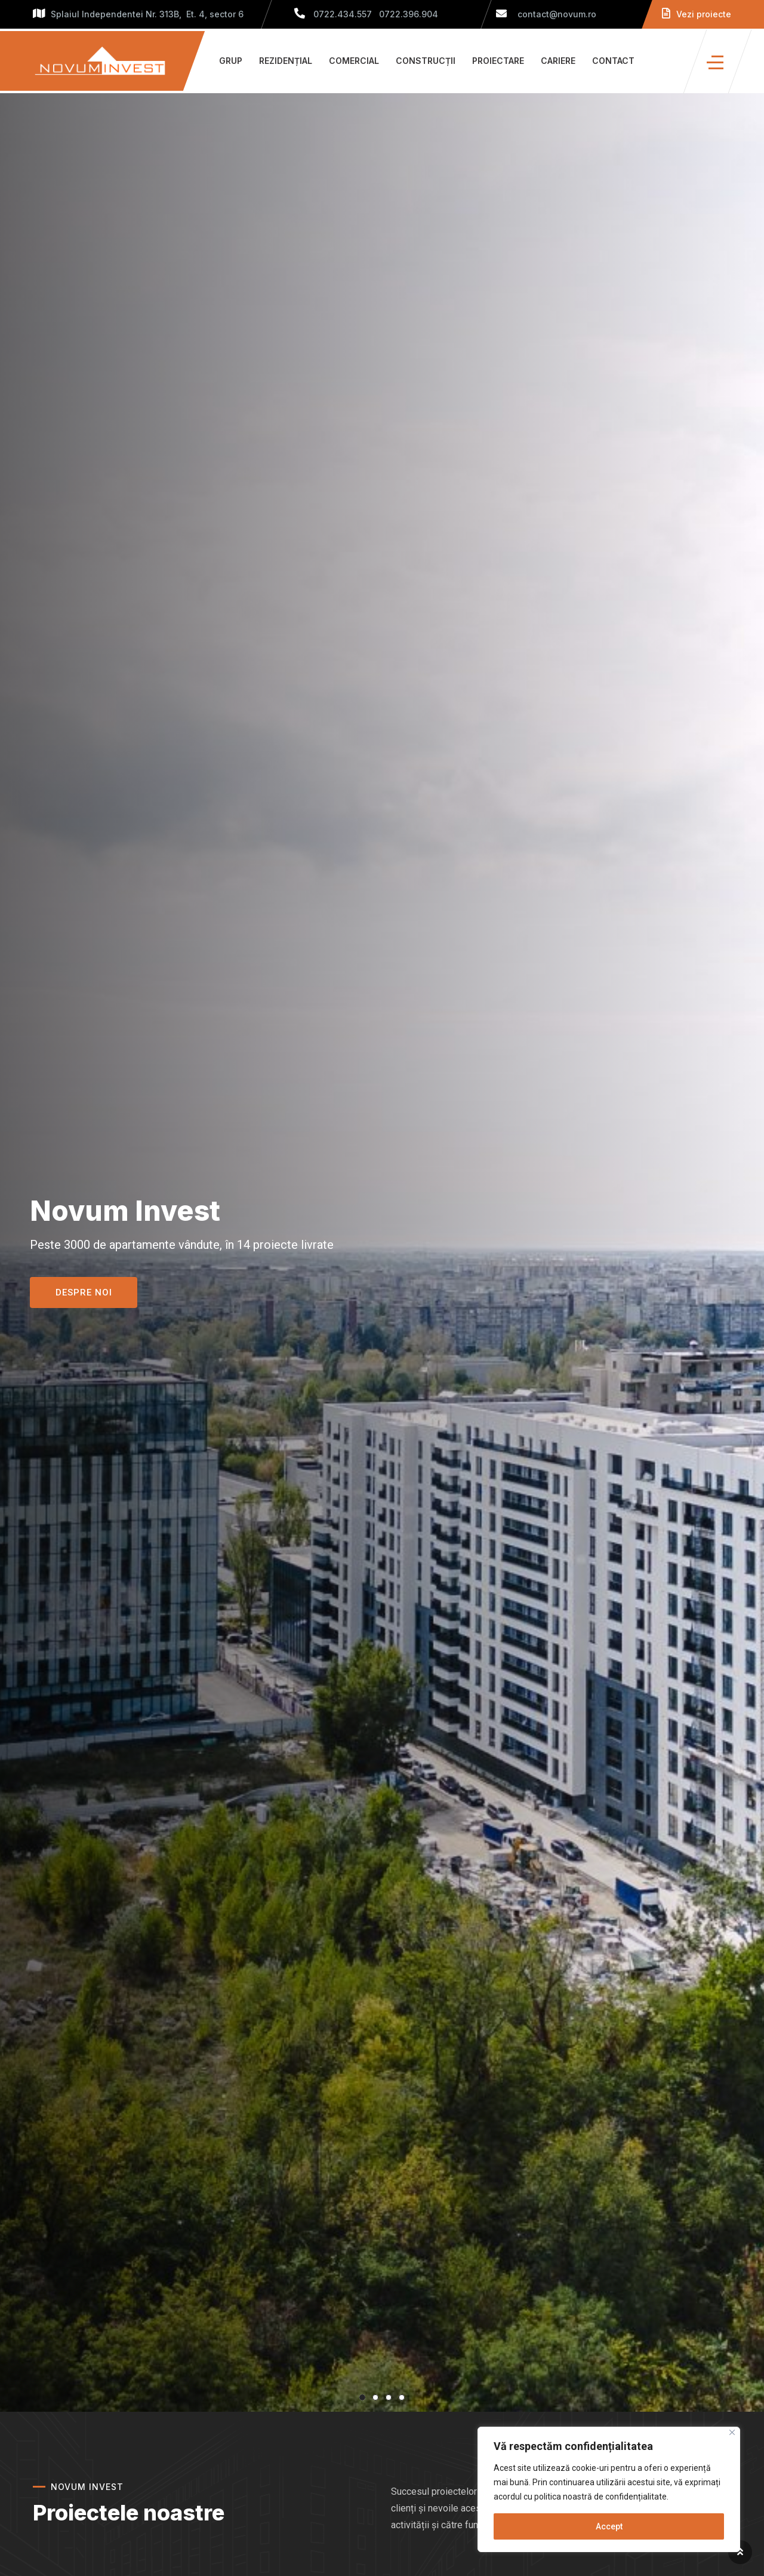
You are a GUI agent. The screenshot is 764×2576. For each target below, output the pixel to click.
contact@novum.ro (546, 14)
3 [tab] (389, 2397)
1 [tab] (362, 2397)
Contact (613, 61)
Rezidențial (285, 61)
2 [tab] (375, 2397)
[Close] (732, 2432)
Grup (230, 61)
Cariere (558, 61)
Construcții (425, 61)
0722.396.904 (408, 14)
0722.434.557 (342, 14)
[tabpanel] (382, 1252)
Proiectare (498, 61)
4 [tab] (402, 2397)
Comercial (354, 61)
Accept (609, 2526)
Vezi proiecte (696, 14)
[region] (609, 2489)
